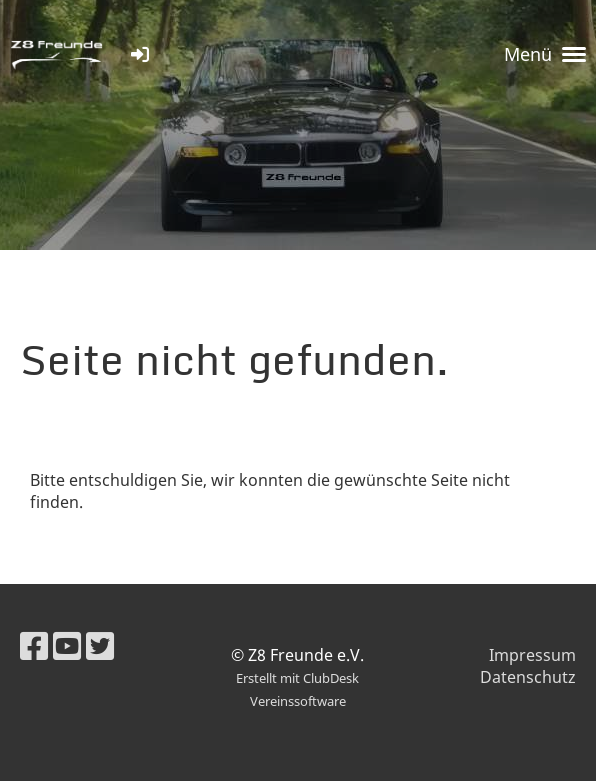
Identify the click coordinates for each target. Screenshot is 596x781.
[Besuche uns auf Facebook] (34, 645)
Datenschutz (528, 677)
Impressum (532, 655)
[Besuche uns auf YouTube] (67, 645)
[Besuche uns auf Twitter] (100, 645)
